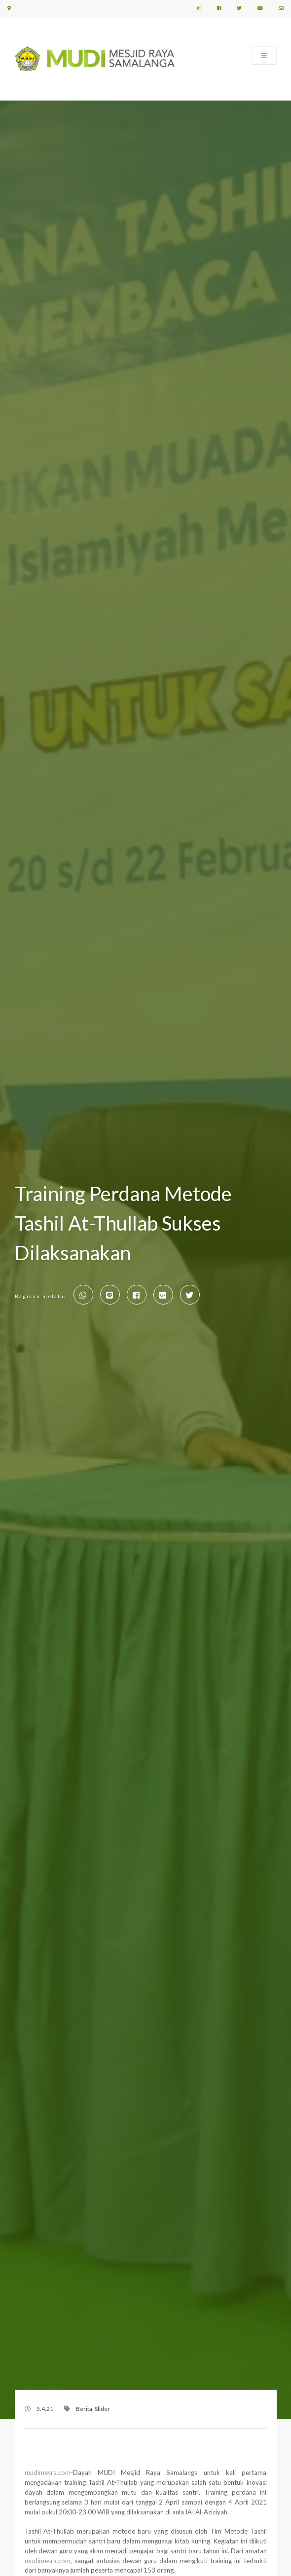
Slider (102, 2408)
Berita (84, 2408)
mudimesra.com (48, 2472)
